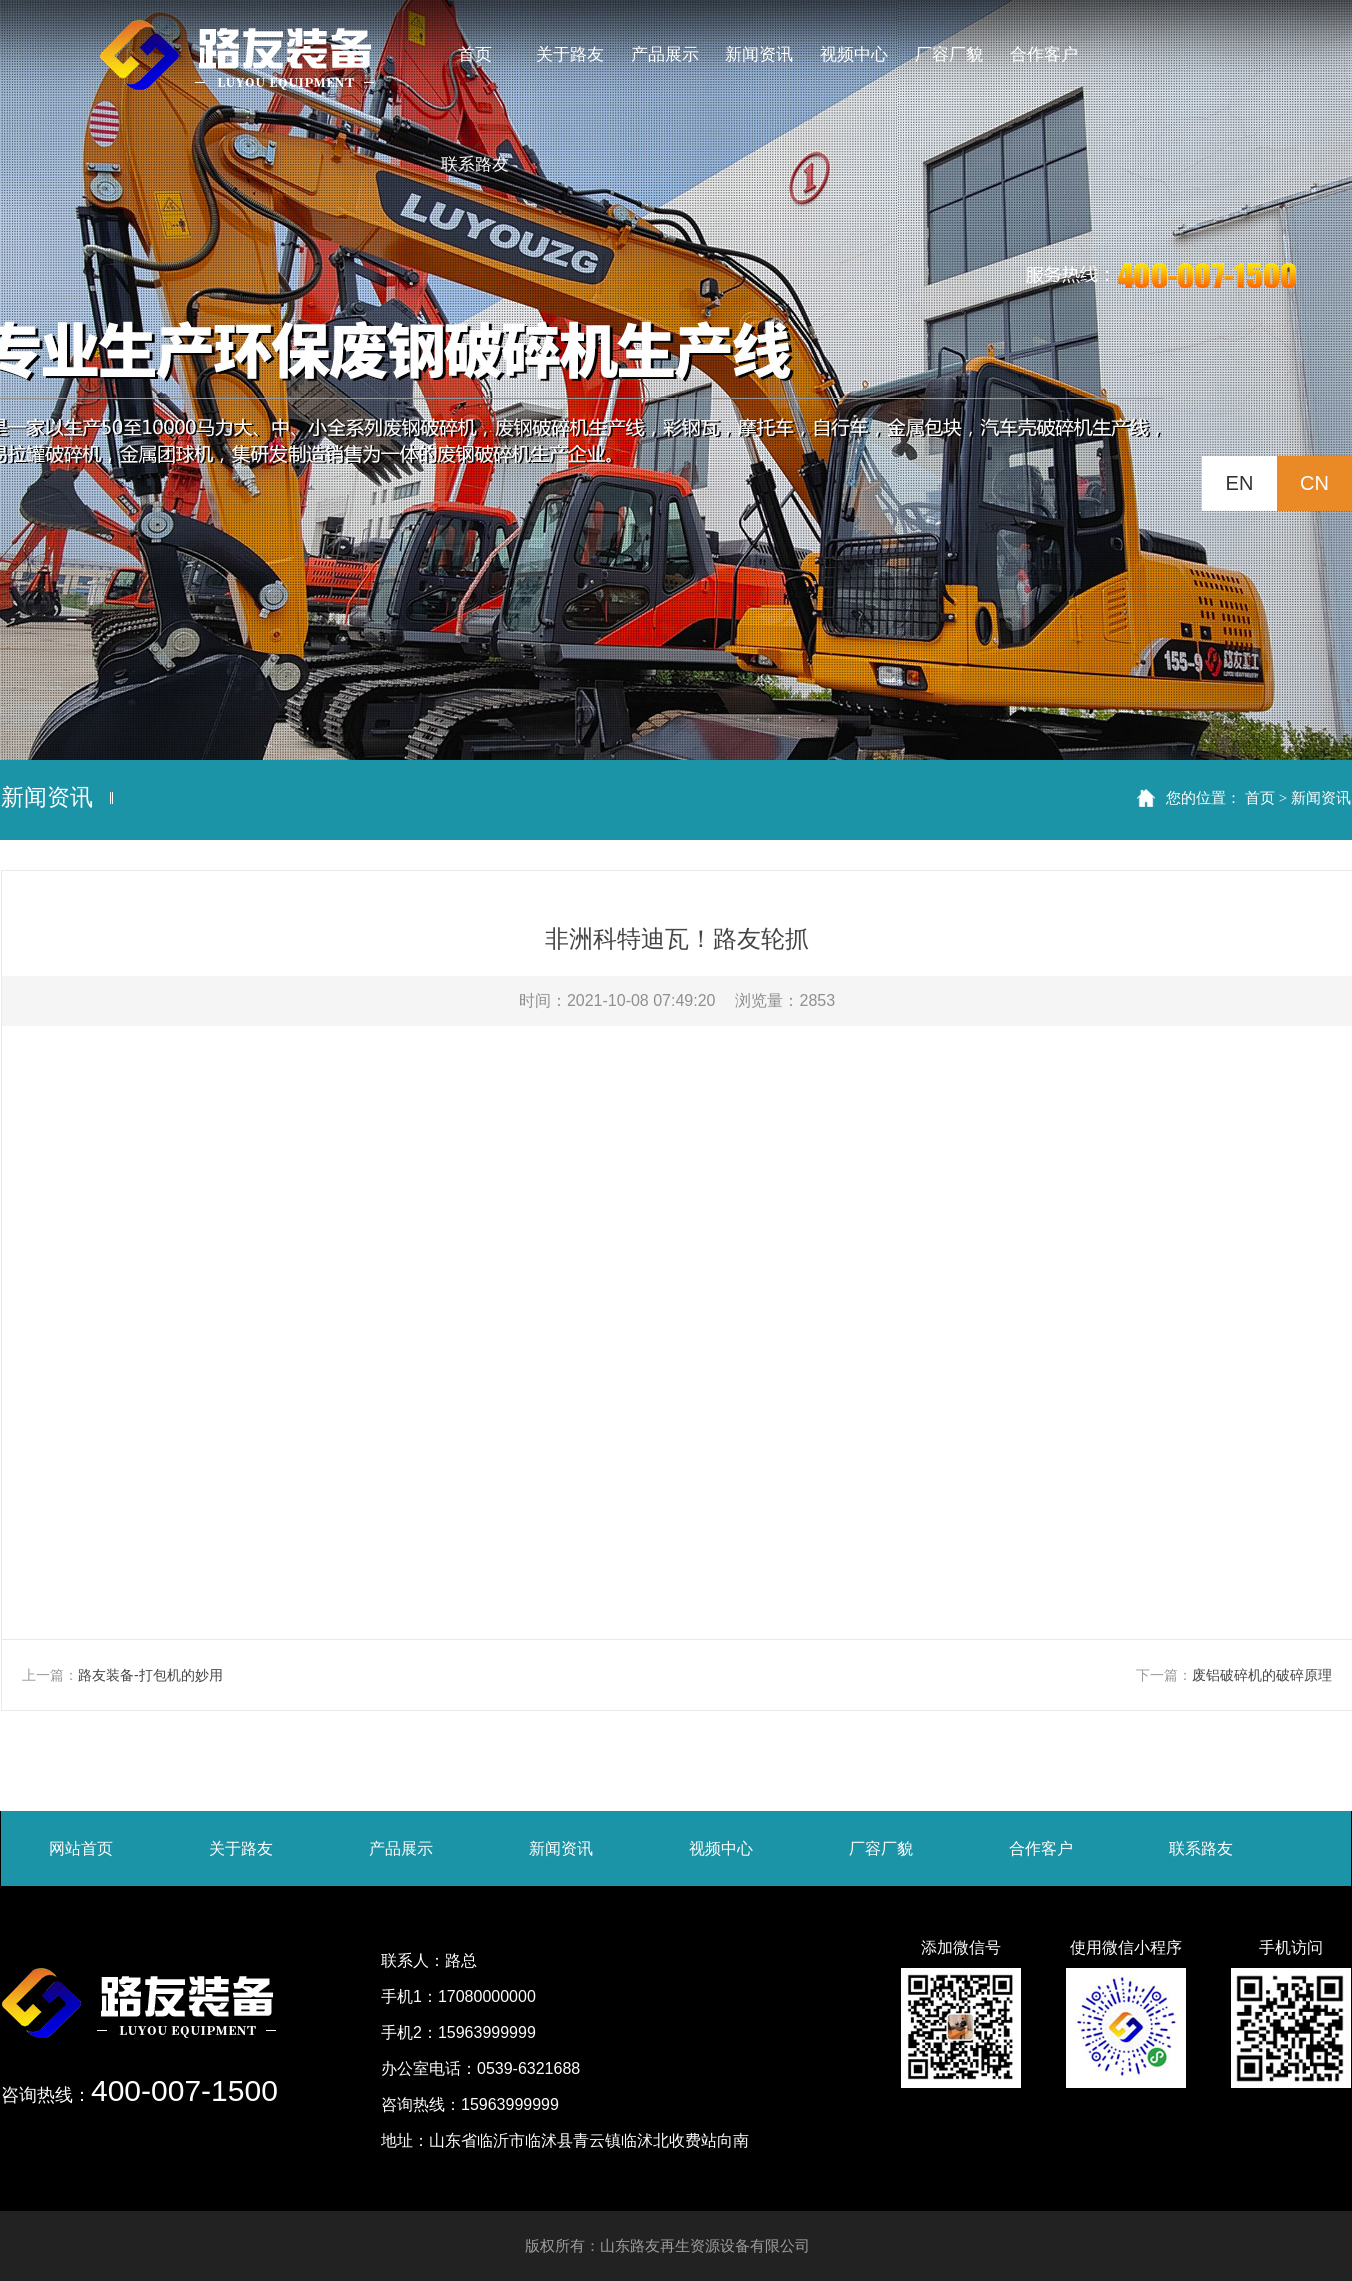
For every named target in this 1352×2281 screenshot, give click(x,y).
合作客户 (1041, 1848)
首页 (1260, 797)
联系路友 (1201, 1848)
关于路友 (241, 1848)
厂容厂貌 (881, 1848)
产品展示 (401, 1848)
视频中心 (721, 1848)
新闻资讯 (1321, 797)
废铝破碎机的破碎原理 (1262, 1675)
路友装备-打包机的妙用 (150, 1675)
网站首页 (81, 1848)
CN (1314, 483)
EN (1240, 483)
